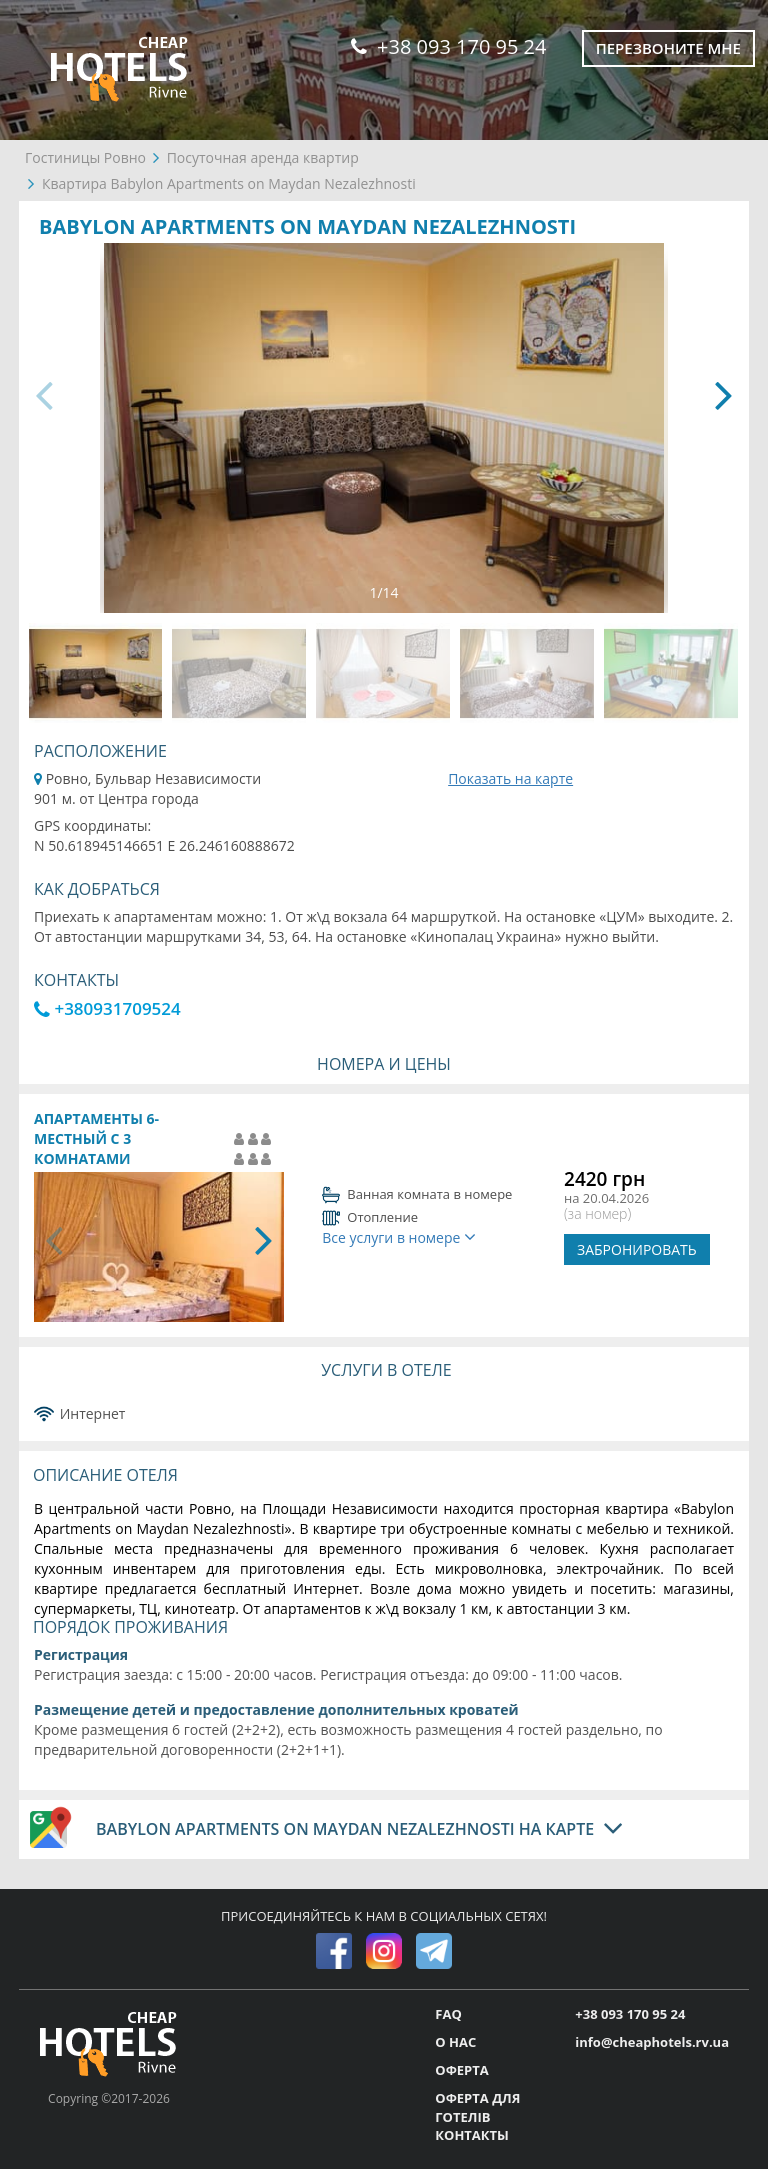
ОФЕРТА (461, 2070)
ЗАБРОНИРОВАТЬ (637, 1249)
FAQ (448, 2014)
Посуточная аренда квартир (263, 157)
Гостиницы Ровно (85, 157)
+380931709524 (107, 1008)
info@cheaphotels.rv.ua (652, 2042)
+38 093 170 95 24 (448, 46)
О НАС (455, 2042)
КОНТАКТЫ (472, 2135)
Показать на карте (510, 778)
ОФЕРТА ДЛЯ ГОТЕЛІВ (477, 2107)
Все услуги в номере (399, 1237)
